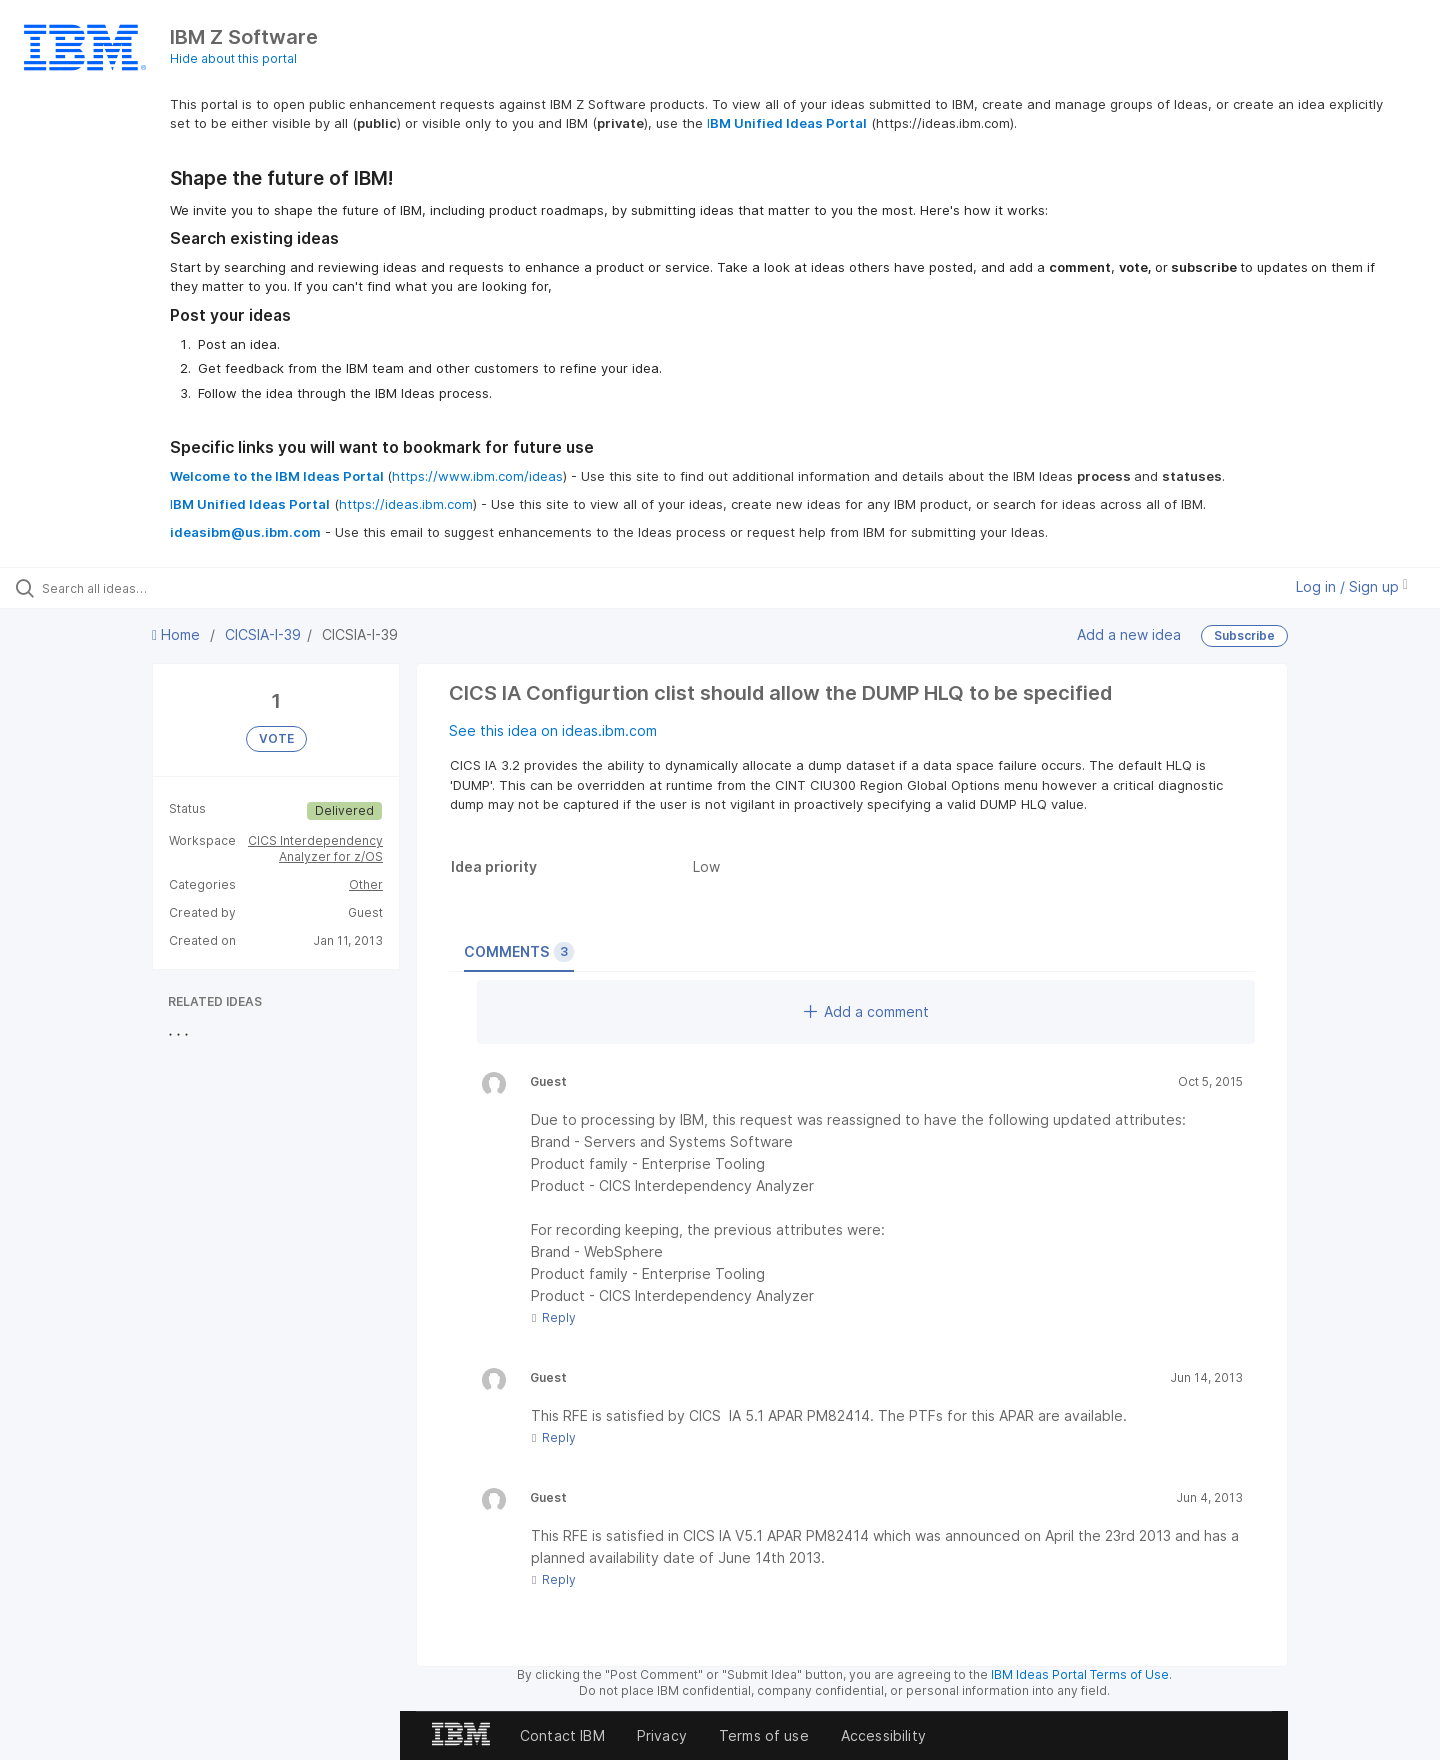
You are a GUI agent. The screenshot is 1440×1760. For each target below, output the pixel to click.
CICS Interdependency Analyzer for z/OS (315, 848)
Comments (519, 952)
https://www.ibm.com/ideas (477, 476)
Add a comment (866, 1011)
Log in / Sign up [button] (1352, 586)
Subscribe (1244, 635)
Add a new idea (1129, 634)
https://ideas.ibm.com (406, 504)
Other (366, 884)
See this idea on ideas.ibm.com (553, 730)
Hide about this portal (233, 58)
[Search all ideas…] (169, 588)
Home (178, 634)
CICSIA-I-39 (263, 634)
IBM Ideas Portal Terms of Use (1080, 1674)
